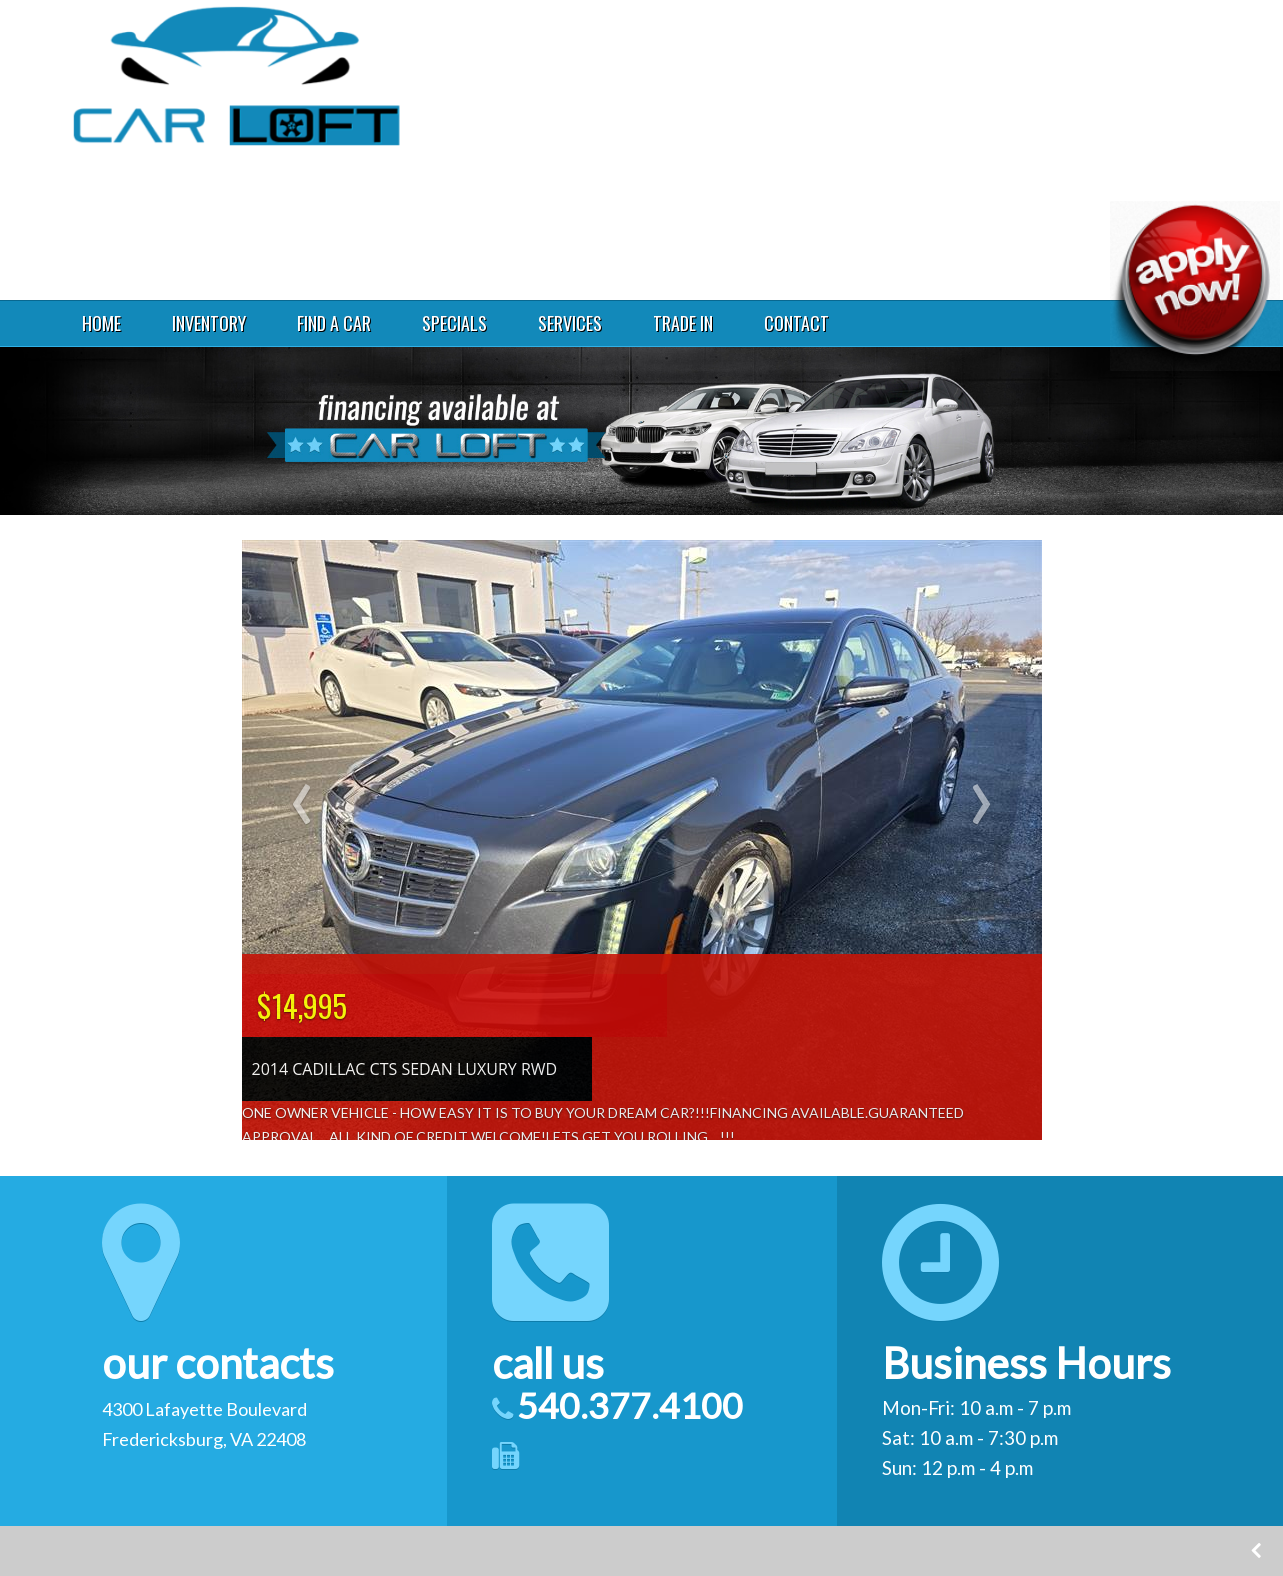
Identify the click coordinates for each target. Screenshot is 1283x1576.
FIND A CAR (334, 323)
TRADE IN (683, 323)
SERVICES (570, 323)
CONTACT (796, 323)
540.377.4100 (1000, 105)
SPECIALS (454, 323)
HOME (101, 323)
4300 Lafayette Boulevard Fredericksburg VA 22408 (1027, 50)
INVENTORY (209, 323)
